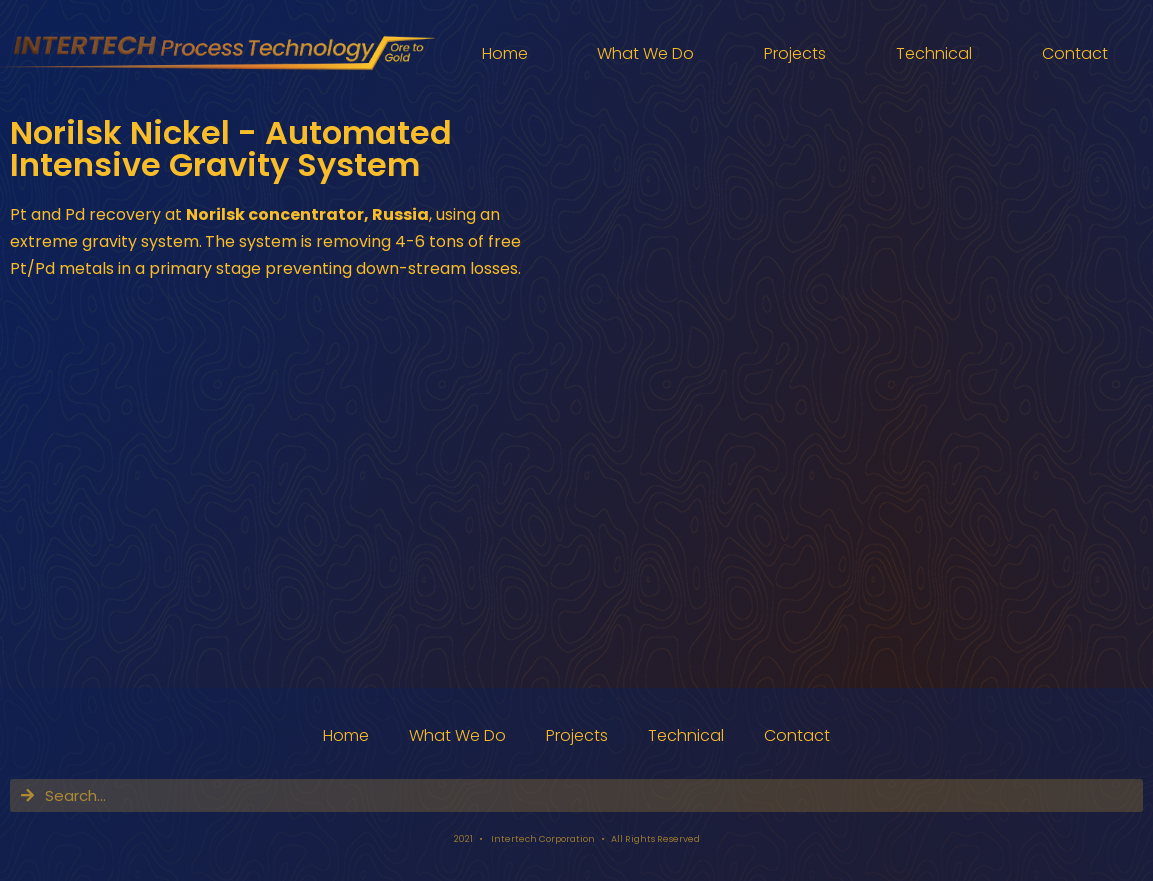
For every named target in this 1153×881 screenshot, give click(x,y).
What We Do (645, 53)
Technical (934, 53)
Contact (1075, 53)
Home (505, 53)
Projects (795, 53)
